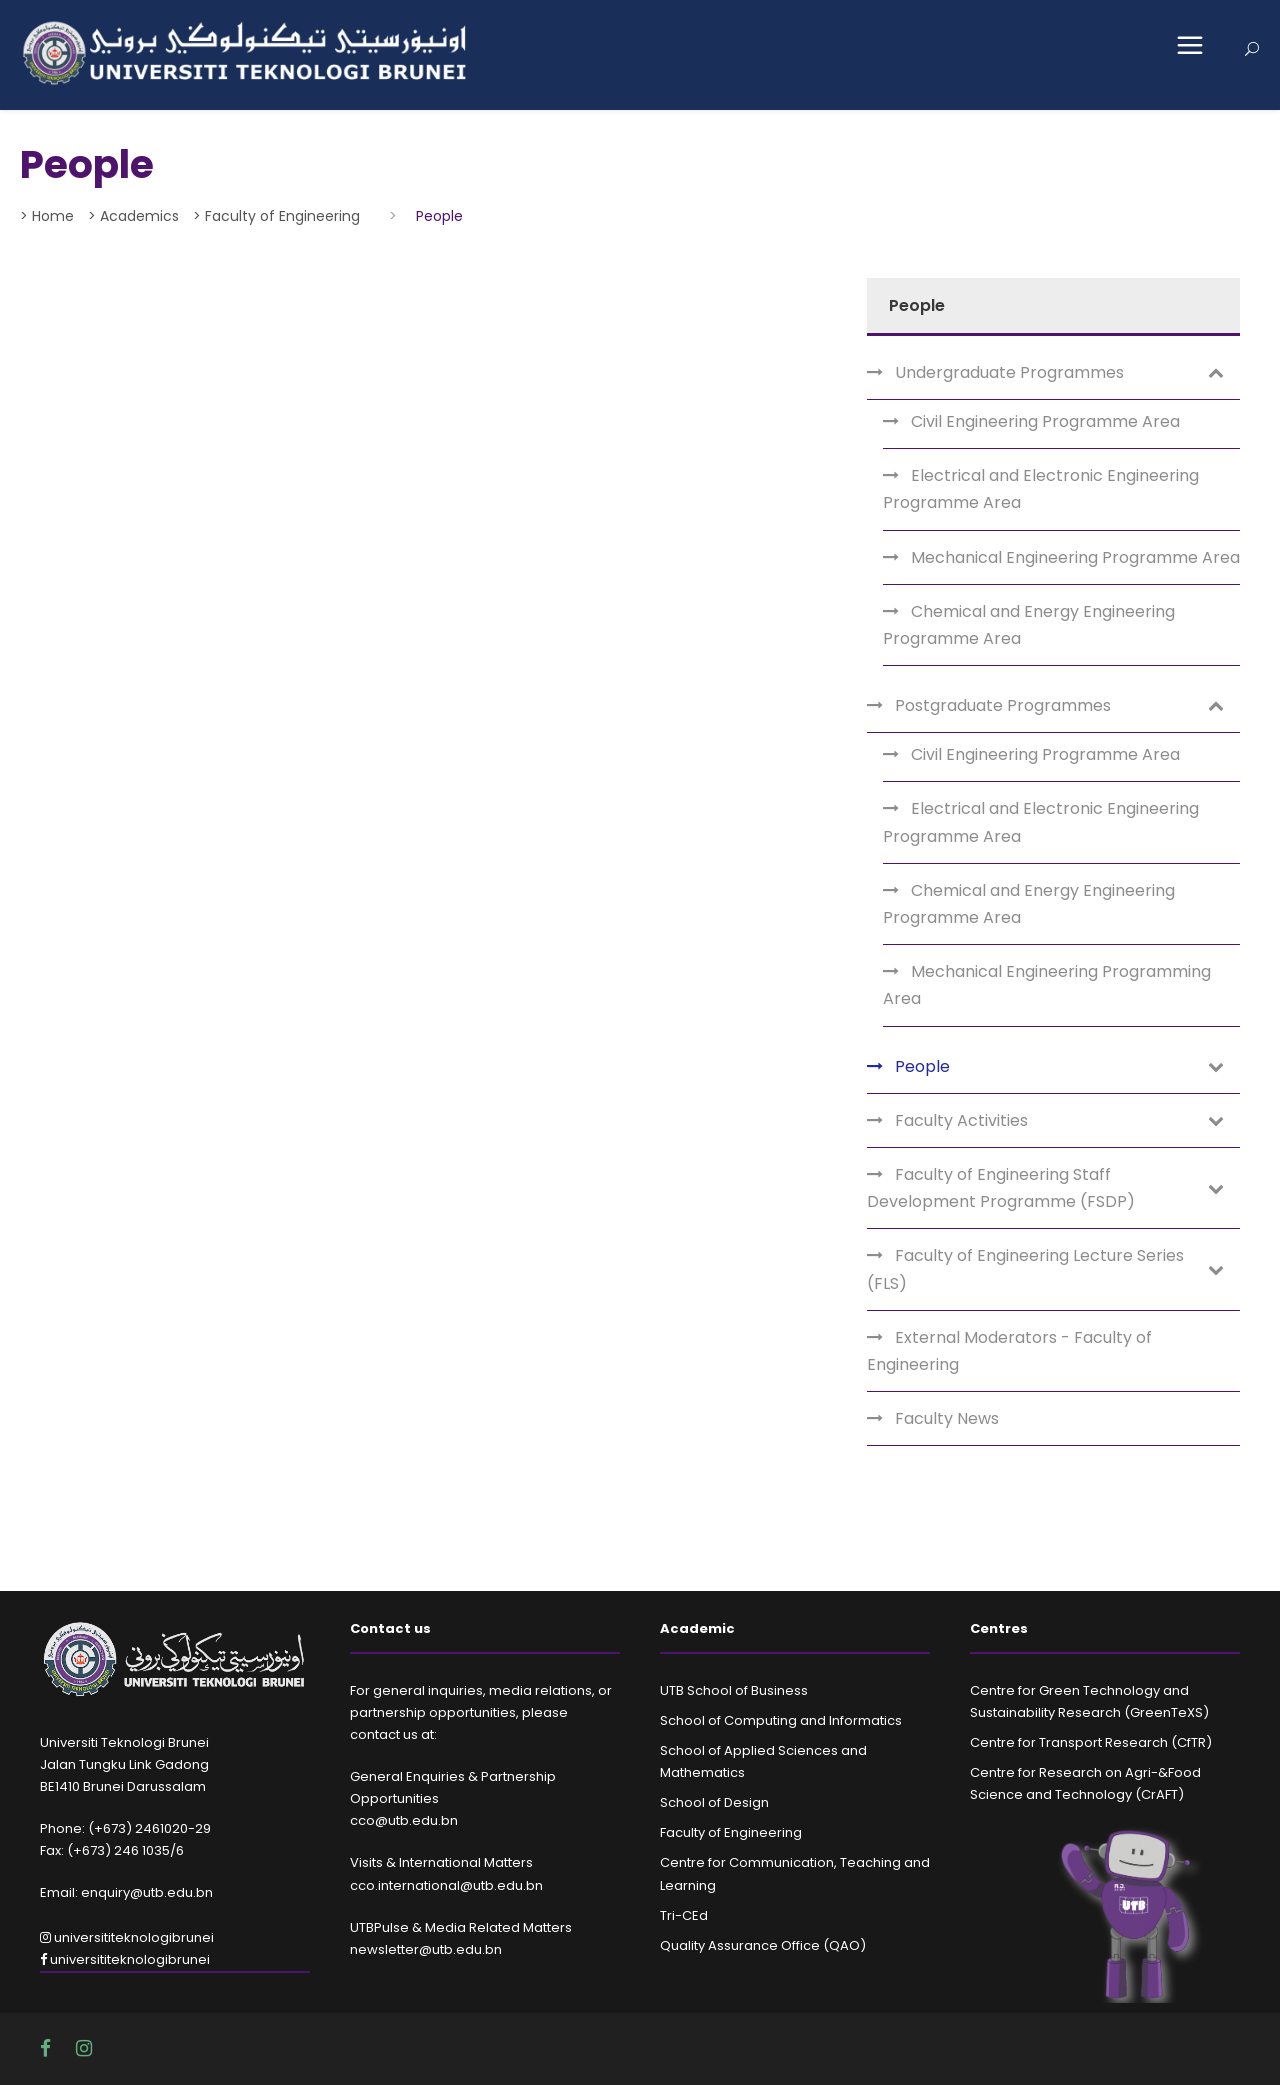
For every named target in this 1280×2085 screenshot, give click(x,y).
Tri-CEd (684, 1915)
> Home (47, 216)
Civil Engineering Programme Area (1045, 421)
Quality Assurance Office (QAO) (763, 1945)
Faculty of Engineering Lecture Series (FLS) (1025, 1269)
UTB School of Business (734, 1690)
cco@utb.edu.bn (404, 1820)
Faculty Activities (961, 1120)
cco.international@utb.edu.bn (446, 1885)
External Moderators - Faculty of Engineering (1009, 1351)
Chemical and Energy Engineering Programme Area (1029, 625)
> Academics (133, 216)
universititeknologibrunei (127, 1937)
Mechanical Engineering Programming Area (1047, 985)
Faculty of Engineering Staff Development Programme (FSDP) (1001, 1188)
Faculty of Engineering (731, 1832)
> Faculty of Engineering (276, 216)
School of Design (714, 1802)
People (922, 1066)
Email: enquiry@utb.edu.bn (126, 1892)
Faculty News (947, 1418)
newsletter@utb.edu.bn (426, 1949)
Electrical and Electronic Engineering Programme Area (1041, 489)
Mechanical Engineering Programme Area (1075, 557)
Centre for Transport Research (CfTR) (1091, 1742)
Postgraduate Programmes (1003, 705)
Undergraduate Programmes (1009, 372)
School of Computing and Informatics (781, 1720)
